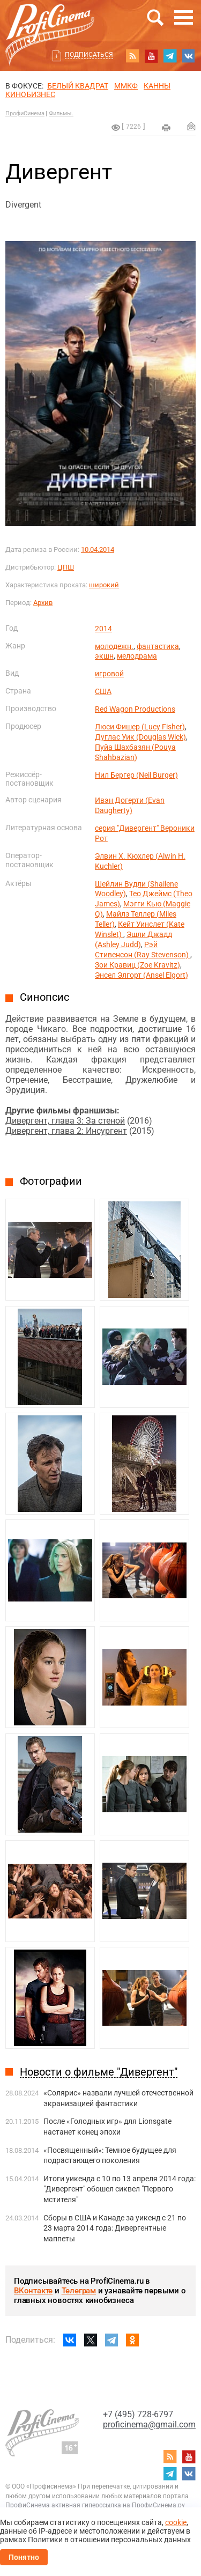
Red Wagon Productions (135, 709)
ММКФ (126, 86)
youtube (151, 55)
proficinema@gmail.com (149, 2424)
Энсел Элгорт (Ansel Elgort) (141, 975)
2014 (103, 628)
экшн (104, 656)
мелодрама (137, 656)
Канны (157, 86)
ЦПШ (65, 567)
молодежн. (114, 646)
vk (188, 55)
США (103, 691)
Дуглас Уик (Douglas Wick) (140, 737)
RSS (132, 55)
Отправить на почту (191, 126)
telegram (169, 55)
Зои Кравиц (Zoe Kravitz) (137, 965)
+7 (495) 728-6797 (138, 2414)
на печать (166, 127)
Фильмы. (61, 113)
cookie (176, 2522)
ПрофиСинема (24, 113)
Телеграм (79, 2290)
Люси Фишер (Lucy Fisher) (140, 726)
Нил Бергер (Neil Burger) (136, 775)
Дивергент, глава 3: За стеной (65, 1121)
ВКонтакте (33, 2290)
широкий (104, 585)
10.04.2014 (97, 549)
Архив (43, 603)
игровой (109, 673)
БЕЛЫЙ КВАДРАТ (77, 86)
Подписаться (89, 54)
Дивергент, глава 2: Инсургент (66, 1131)
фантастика (158, 646)
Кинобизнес (30, 94)
